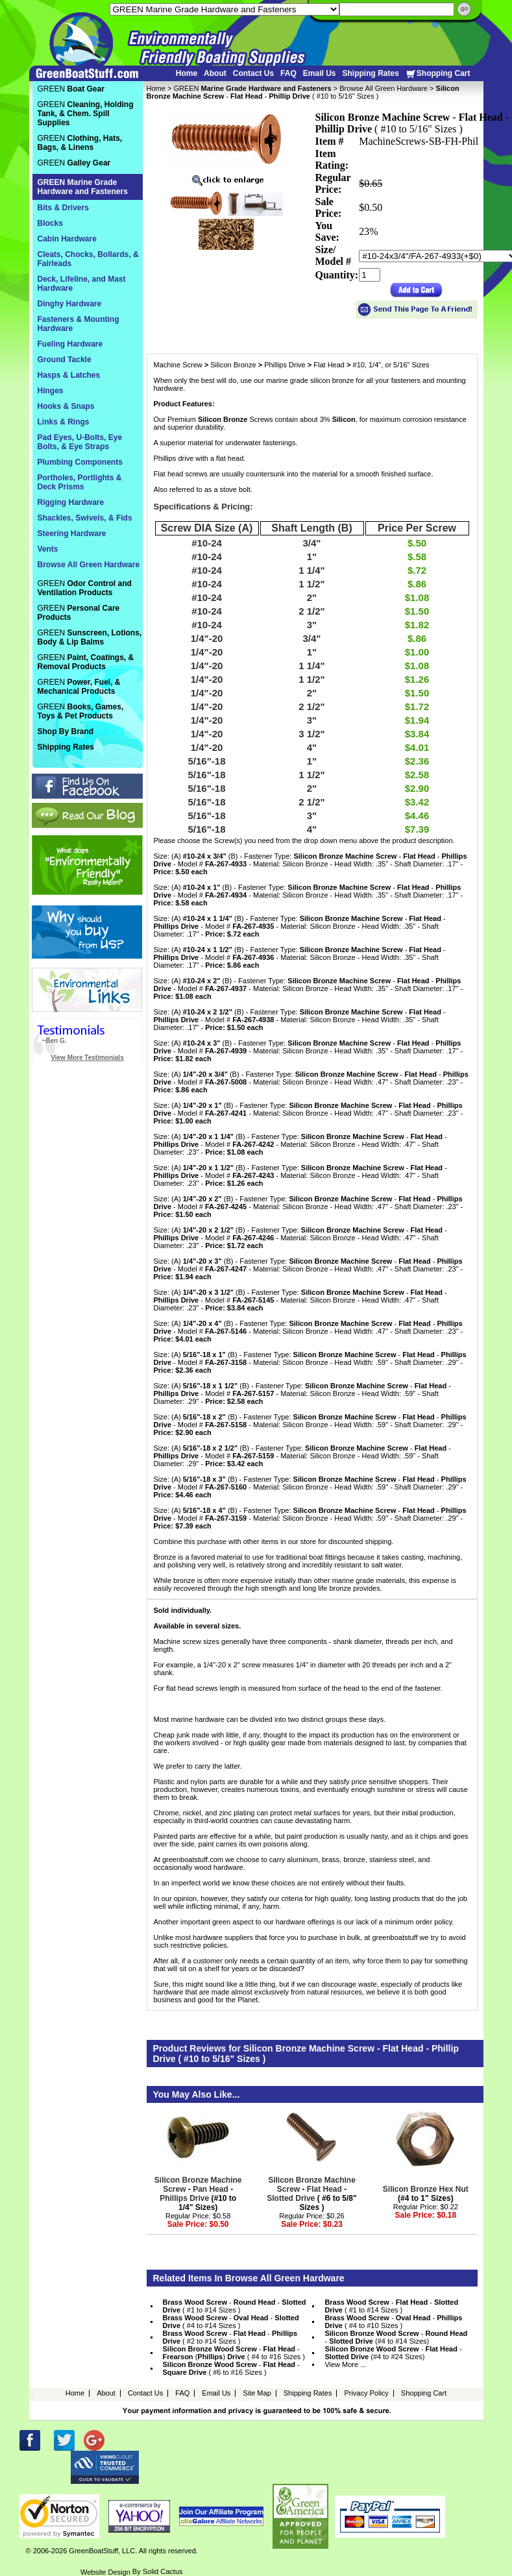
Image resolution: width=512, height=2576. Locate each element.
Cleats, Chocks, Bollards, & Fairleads (88, 259)
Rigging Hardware (71, 502)
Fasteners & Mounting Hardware (78, 324)
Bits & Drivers (63, 207)
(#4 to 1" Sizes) (426, 2194)
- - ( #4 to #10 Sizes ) (393, 2321)
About (215, 73)
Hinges (51, 390)
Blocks (50, 223)
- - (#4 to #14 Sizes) (395, 2337)
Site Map (257, 2393)
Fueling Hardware (70, 344)
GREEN (252, 88)
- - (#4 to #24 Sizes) (392, 2353)
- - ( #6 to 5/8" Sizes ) (311, 2194)
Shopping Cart (438, 74)
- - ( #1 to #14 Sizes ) (234, 2306)
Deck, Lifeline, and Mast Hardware (82, 284)
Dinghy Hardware (70, 303)
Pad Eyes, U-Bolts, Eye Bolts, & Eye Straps (80, 442)
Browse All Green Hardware (383, 88)
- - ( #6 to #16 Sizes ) (231, 2368)
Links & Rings (64, 421)
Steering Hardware (72, 533)
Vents (48, 549)
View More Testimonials (87, 1057)
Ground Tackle (64, 359)
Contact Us (253, 73)
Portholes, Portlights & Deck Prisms (80, 482)
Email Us (319, 73)
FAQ (288, 73)
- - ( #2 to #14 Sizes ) (230, 2337)
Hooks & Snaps (66, 406)
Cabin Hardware (67, 238)
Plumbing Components (80, 462)
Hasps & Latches (69, 375)
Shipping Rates (370, 73)
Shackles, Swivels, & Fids (85, 517)
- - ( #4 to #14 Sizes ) (231, 2321)
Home (186, 73)
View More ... (345, 2364)
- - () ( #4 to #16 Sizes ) (234, 2353)
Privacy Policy (366, 2393)
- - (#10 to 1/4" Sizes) (198, 2194)
